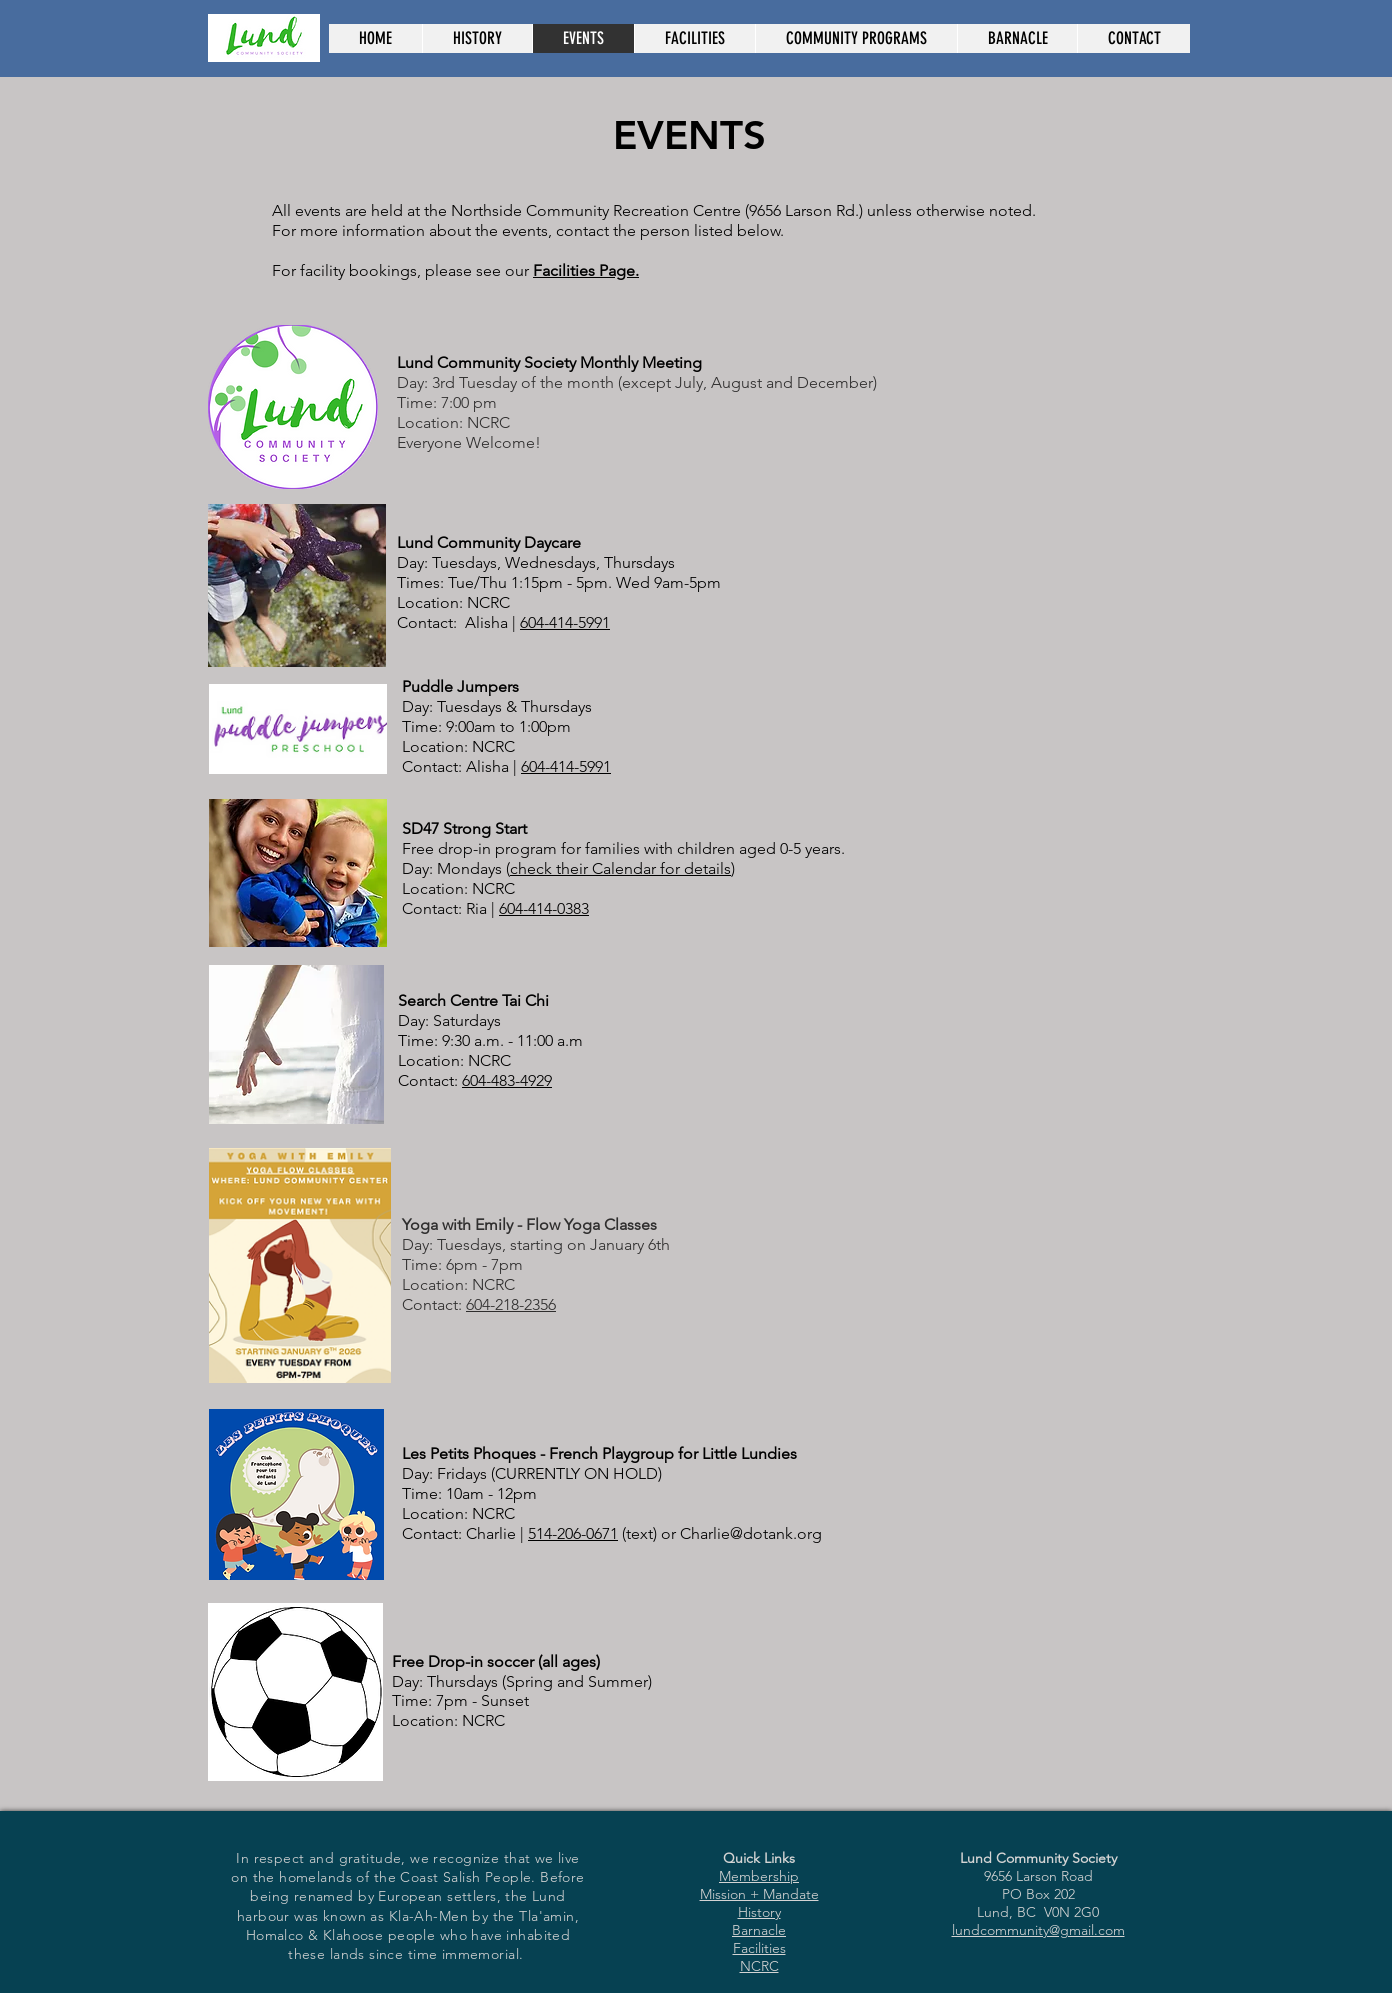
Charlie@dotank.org (751, 1533)
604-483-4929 (507, 1080)
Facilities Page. (586, 270)
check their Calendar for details (620, 868)
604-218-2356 (511, 1304)
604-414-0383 (544, 908)
